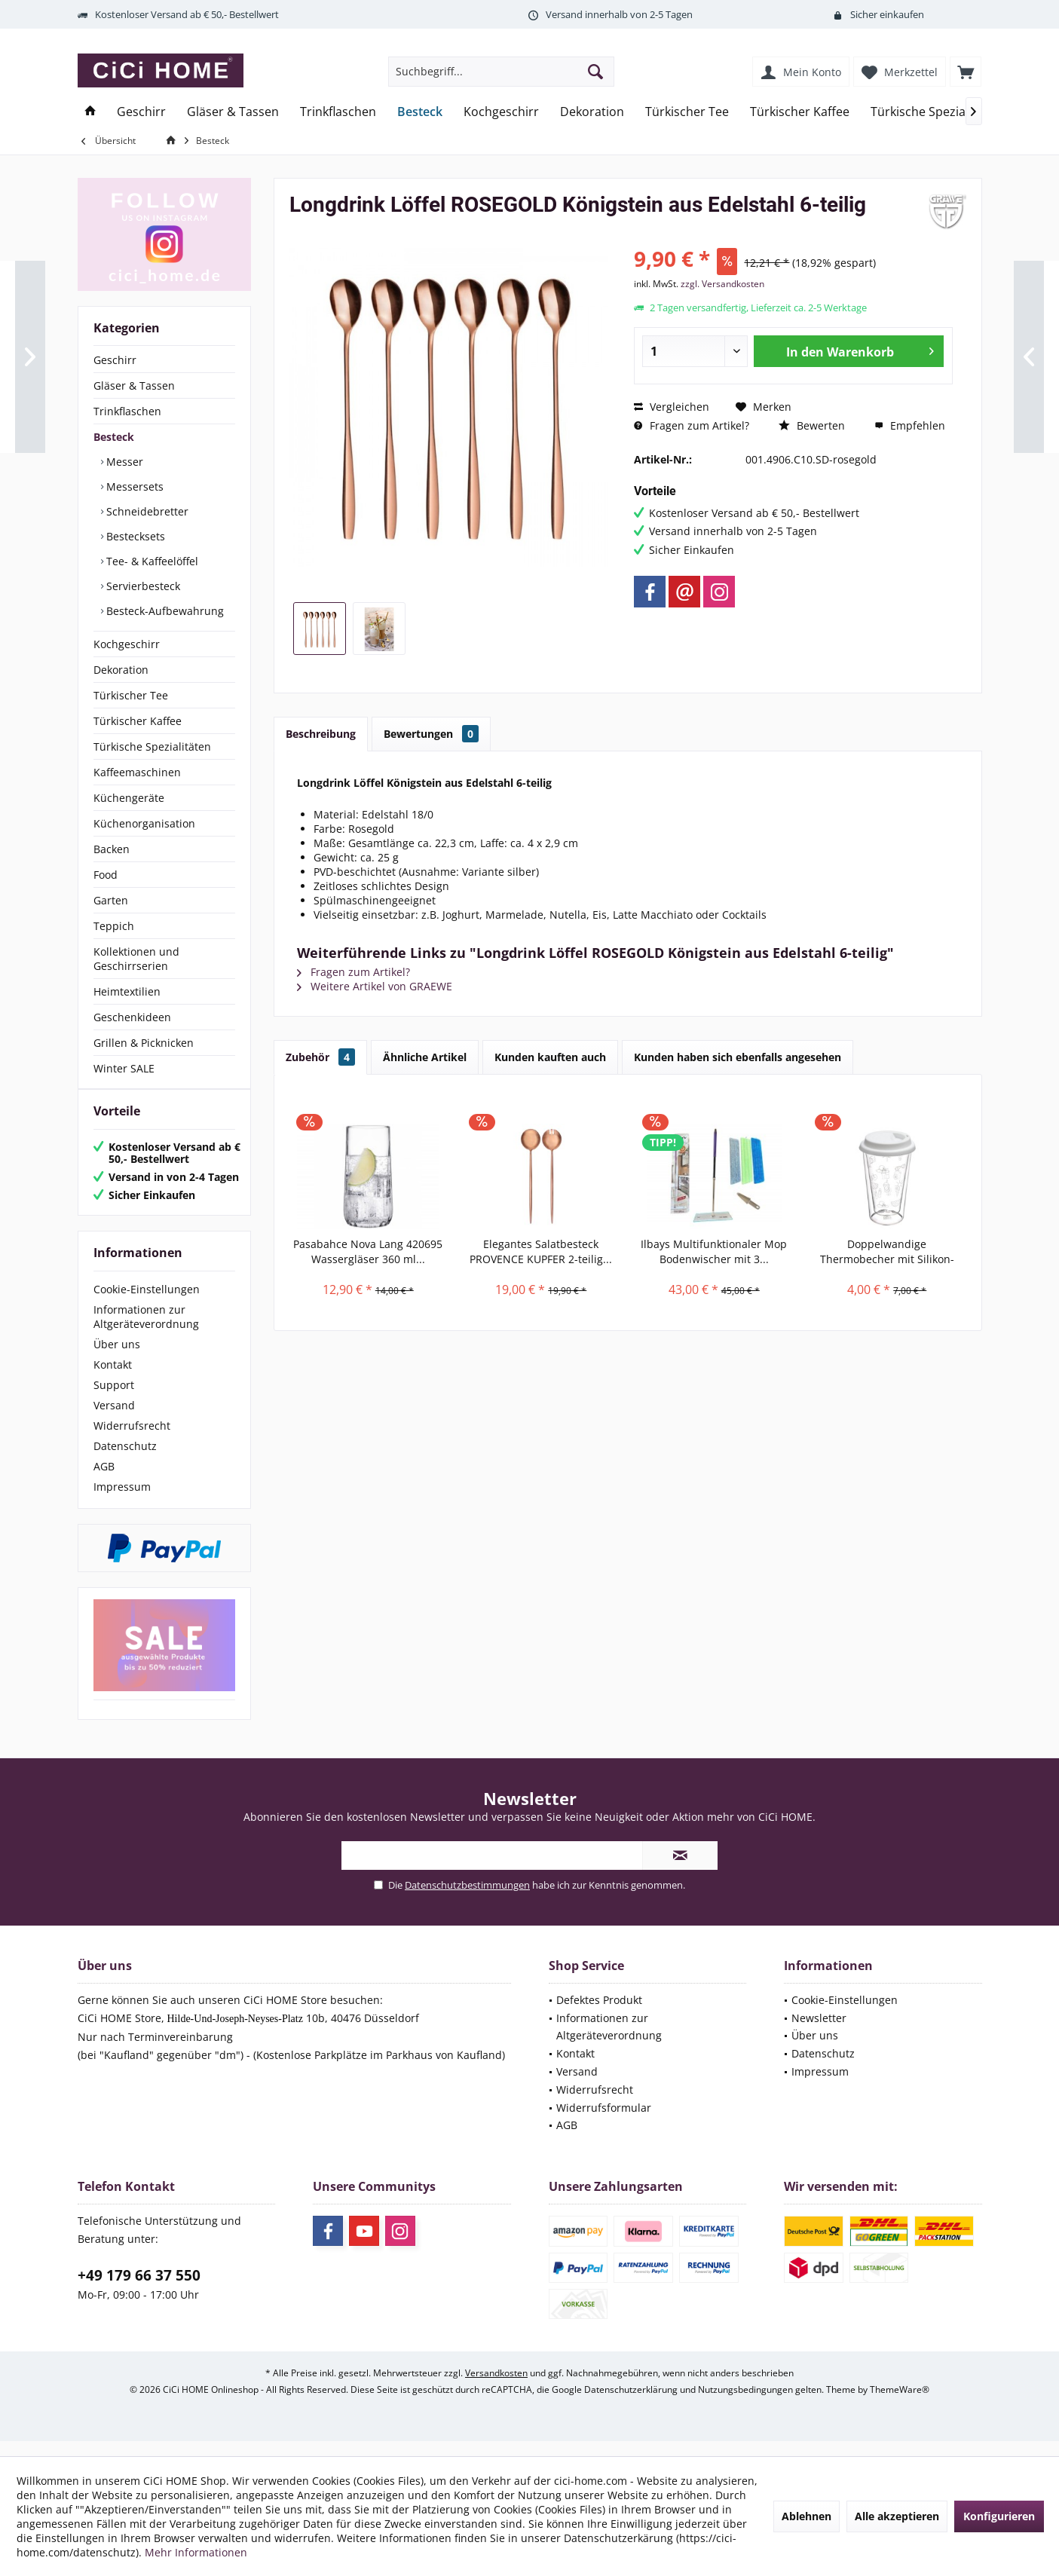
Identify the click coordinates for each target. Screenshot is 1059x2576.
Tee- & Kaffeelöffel (150, 561)
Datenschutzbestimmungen (467, 1900)
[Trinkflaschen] (338, 111)
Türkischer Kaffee (137, 721)
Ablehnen (806, 2516)
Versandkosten (496, 2388)
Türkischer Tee (130, 695)
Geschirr (114, 360)
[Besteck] (420, 111)
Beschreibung (321, 734)
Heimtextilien (127, 991)
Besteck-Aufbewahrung (163, 611)
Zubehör (320, 1057)
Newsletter (818, 2033)
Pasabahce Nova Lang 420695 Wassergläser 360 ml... (367, 1251)
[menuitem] (965, 72)
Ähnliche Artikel (425, 1057)
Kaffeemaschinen (137, 772)
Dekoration (120, 669)
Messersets (133, 486)
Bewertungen (431, 733)
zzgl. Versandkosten (722, 283)
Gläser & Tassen (134, 385)
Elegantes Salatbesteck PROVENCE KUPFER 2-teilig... (541, 1251)
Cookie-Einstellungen (146, 1304)
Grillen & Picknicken (143, 1043)
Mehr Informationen (196, 2552)
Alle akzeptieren (897, 2516)
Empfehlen (909, 425)
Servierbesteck (141, 586)
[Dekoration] (592, 111)
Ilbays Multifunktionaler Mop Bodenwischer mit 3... (714, 1251)
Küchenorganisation (144, 823)
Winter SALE (124, 1068)
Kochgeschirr (126, 644)
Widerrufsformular (603, 2123)
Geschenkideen (132, 1017)
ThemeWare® (899, 2404)
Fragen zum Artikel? (691, 425)
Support (113, 1400)
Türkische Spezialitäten (152, 746)
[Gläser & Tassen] (232, 111)
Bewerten (812, 425)
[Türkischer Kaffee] (799, 111)
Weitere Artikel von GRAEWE (374, 986)
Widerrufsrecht (131, 1440)
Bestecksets (134, 536)
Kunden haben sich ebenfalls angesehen (737, 1057)
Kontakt (112, 1379)
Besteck (113, 437)
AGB (104, 1481)
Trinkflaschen (127, 411)
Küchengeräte (128, 798)
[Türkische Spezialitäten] (936, 111)
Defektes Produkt (599, 2015)
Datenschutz (125, 1461)
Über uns (116, 1359)
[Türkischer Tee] (687, 111)
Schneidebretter (145, 511)
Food (105, 874)
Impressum (122, 1502)
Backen (111, 849)
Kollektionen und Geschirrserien (136, 958)
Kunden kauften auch (550, 1057)
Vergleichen (671, 406)
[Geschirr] (141, 111)
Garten (110, 900)
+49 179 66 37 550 (139, 2290)
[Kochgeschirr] (501, 111)
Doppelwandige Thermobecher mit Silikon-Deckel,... (887, 1252)
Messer (123, 461)
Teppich (113, 926)
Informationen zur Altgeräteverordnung (146, 1331)
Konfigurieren (999, 2516)
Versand (114, 1420)
